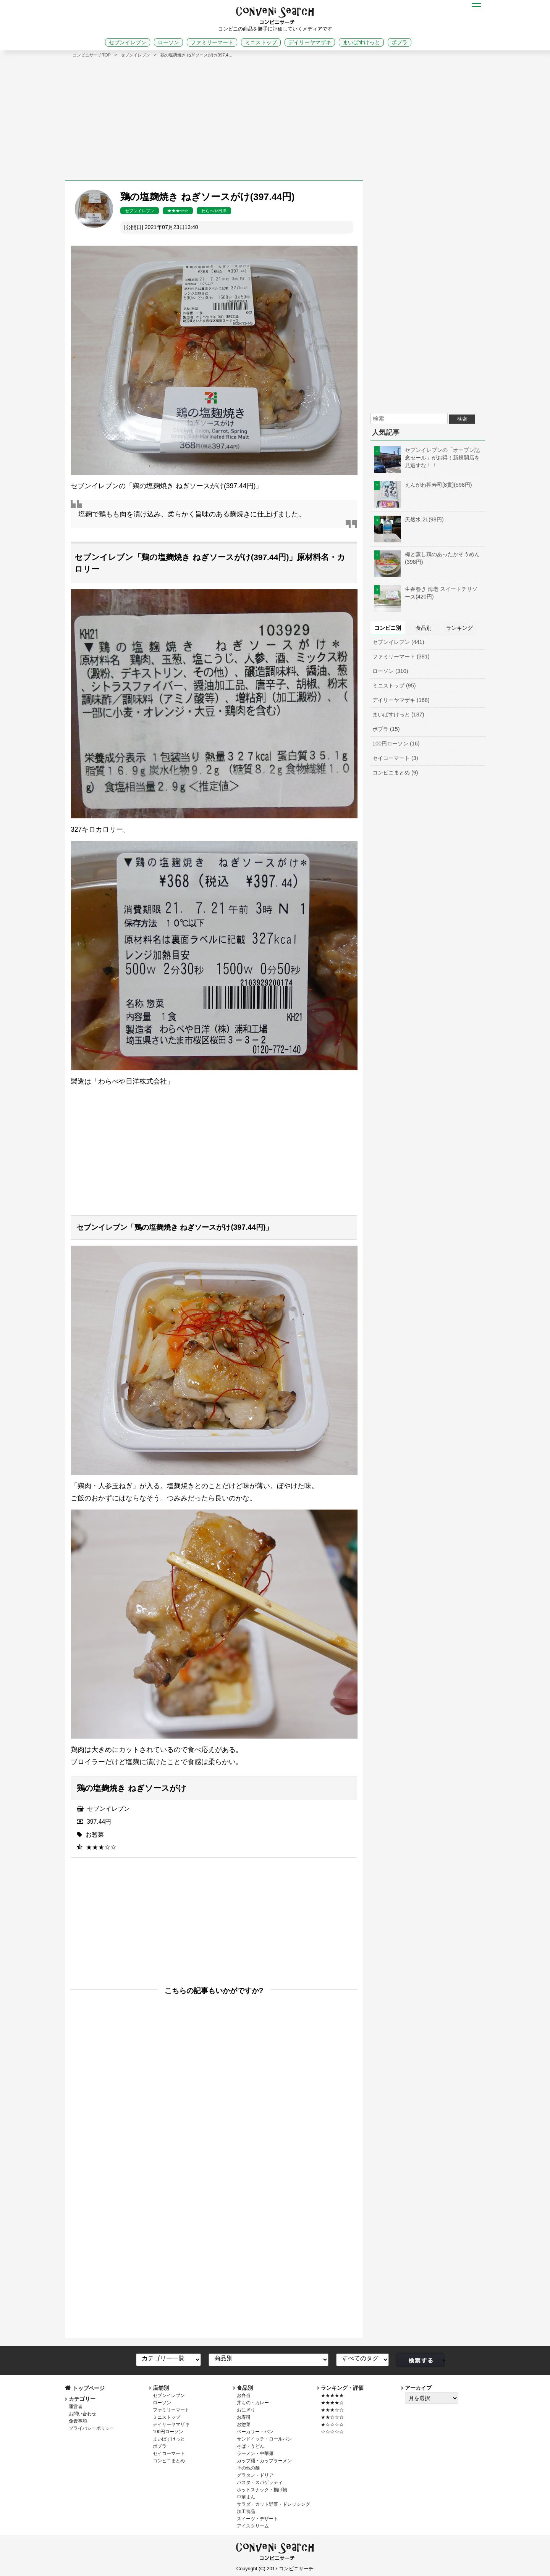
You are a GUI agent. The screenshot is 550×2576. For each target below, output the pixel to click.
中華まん (246, 2497)
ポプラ (399, 42)
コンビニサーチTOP (92, 55)
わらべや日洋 (213, 210)
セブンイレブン (127, 42)
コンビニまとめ (169, 2460)
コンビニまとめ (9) (395, 772)
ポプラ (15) (386, 729)
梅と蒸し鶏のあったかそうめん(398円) (427, 558)
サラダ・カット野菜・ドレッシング (273, 2504)
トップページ (89, 2388)
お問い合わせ (82, 2413)
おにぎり (246, 2410)
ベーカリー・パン (255, 2431)
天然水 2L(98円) (409, 519)
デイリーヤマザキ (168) (401, 700)
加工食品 (246, 2511)
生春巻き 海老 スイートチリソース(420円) (425, 592)
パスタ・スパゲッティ (260, 2482)
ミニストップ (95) (394, 685)
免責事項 (78, 2421)
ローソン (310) (390, 671)
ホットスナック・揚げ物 (262, 2489)
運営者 (75, 2406)
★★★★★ (332, 2395)
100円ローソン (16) (396, 743)
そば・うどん (250, 2446)
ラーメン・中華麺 (255, 2453)
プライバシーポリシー (92, 2428)
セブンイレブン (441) (398, 642)
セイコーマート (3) (395, 758)
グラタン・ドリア (255, 2475)
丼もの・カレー (253, 2402)
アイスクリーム (253, 2526)
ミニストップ (261, 42)
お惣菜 (95, 1834)
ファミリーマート (212, 42)
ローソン (168, 42)
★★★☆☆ (177, 210)
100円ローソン (168, 2431)
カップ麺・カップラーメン (264, 2460)
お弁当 (244, 2395)
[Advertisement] (275, 115)
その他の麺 (248, 2468)
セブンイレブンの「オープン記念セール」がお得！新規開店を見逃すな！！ (427, 457)
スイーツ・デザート (257, 2518)
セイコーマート (169, 2453)
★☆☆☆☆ (332, 2424)
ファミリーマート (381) (401, 656)
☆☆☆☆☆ (332, 2431)
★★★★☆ (332, 2402)
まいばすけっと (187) (398, 714)
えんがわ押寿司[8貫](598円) (423, 485)
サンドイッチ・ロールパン (264, 2439)
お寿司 (244, 2417)
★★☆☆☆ (332, 2417)
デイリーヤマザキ (309, 42)
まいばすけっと (361, 42)
